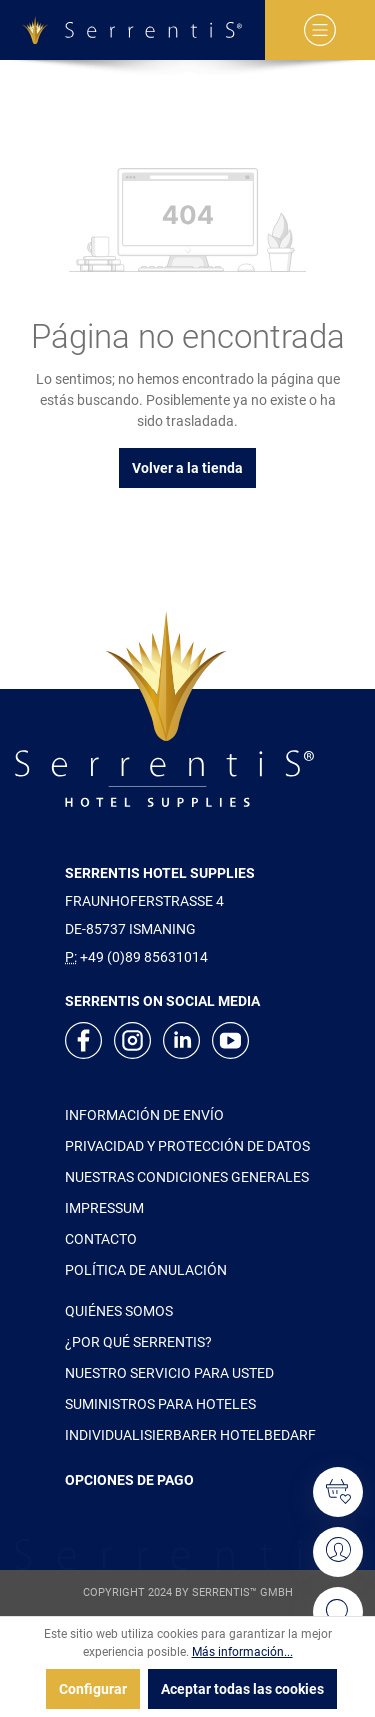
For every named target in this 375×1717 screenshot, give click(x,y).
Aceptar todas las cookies (242, 1689)
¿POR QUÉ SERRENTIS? (138, 1342)
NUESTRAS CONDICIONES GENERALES (187, 1177)
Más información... (242, 1652)
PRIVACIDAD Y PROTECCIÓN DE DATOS (187, 1146)
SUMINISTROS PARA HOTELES (160, 1404)
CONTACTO (101, 1239)
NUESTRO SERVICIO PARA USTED (169, 1373)
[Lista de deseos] (338, 1492)
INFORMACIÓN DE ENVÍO (144, 1115)
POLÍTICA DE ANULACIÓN (146, 1270)
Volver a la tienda (187, 468)
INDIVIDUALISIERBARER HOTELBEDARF (190, 1435)
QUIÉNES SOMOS (119, 1311)
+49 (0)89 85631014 (144, 957)
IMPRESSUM (104, 1208)
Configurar (93, 1689)
